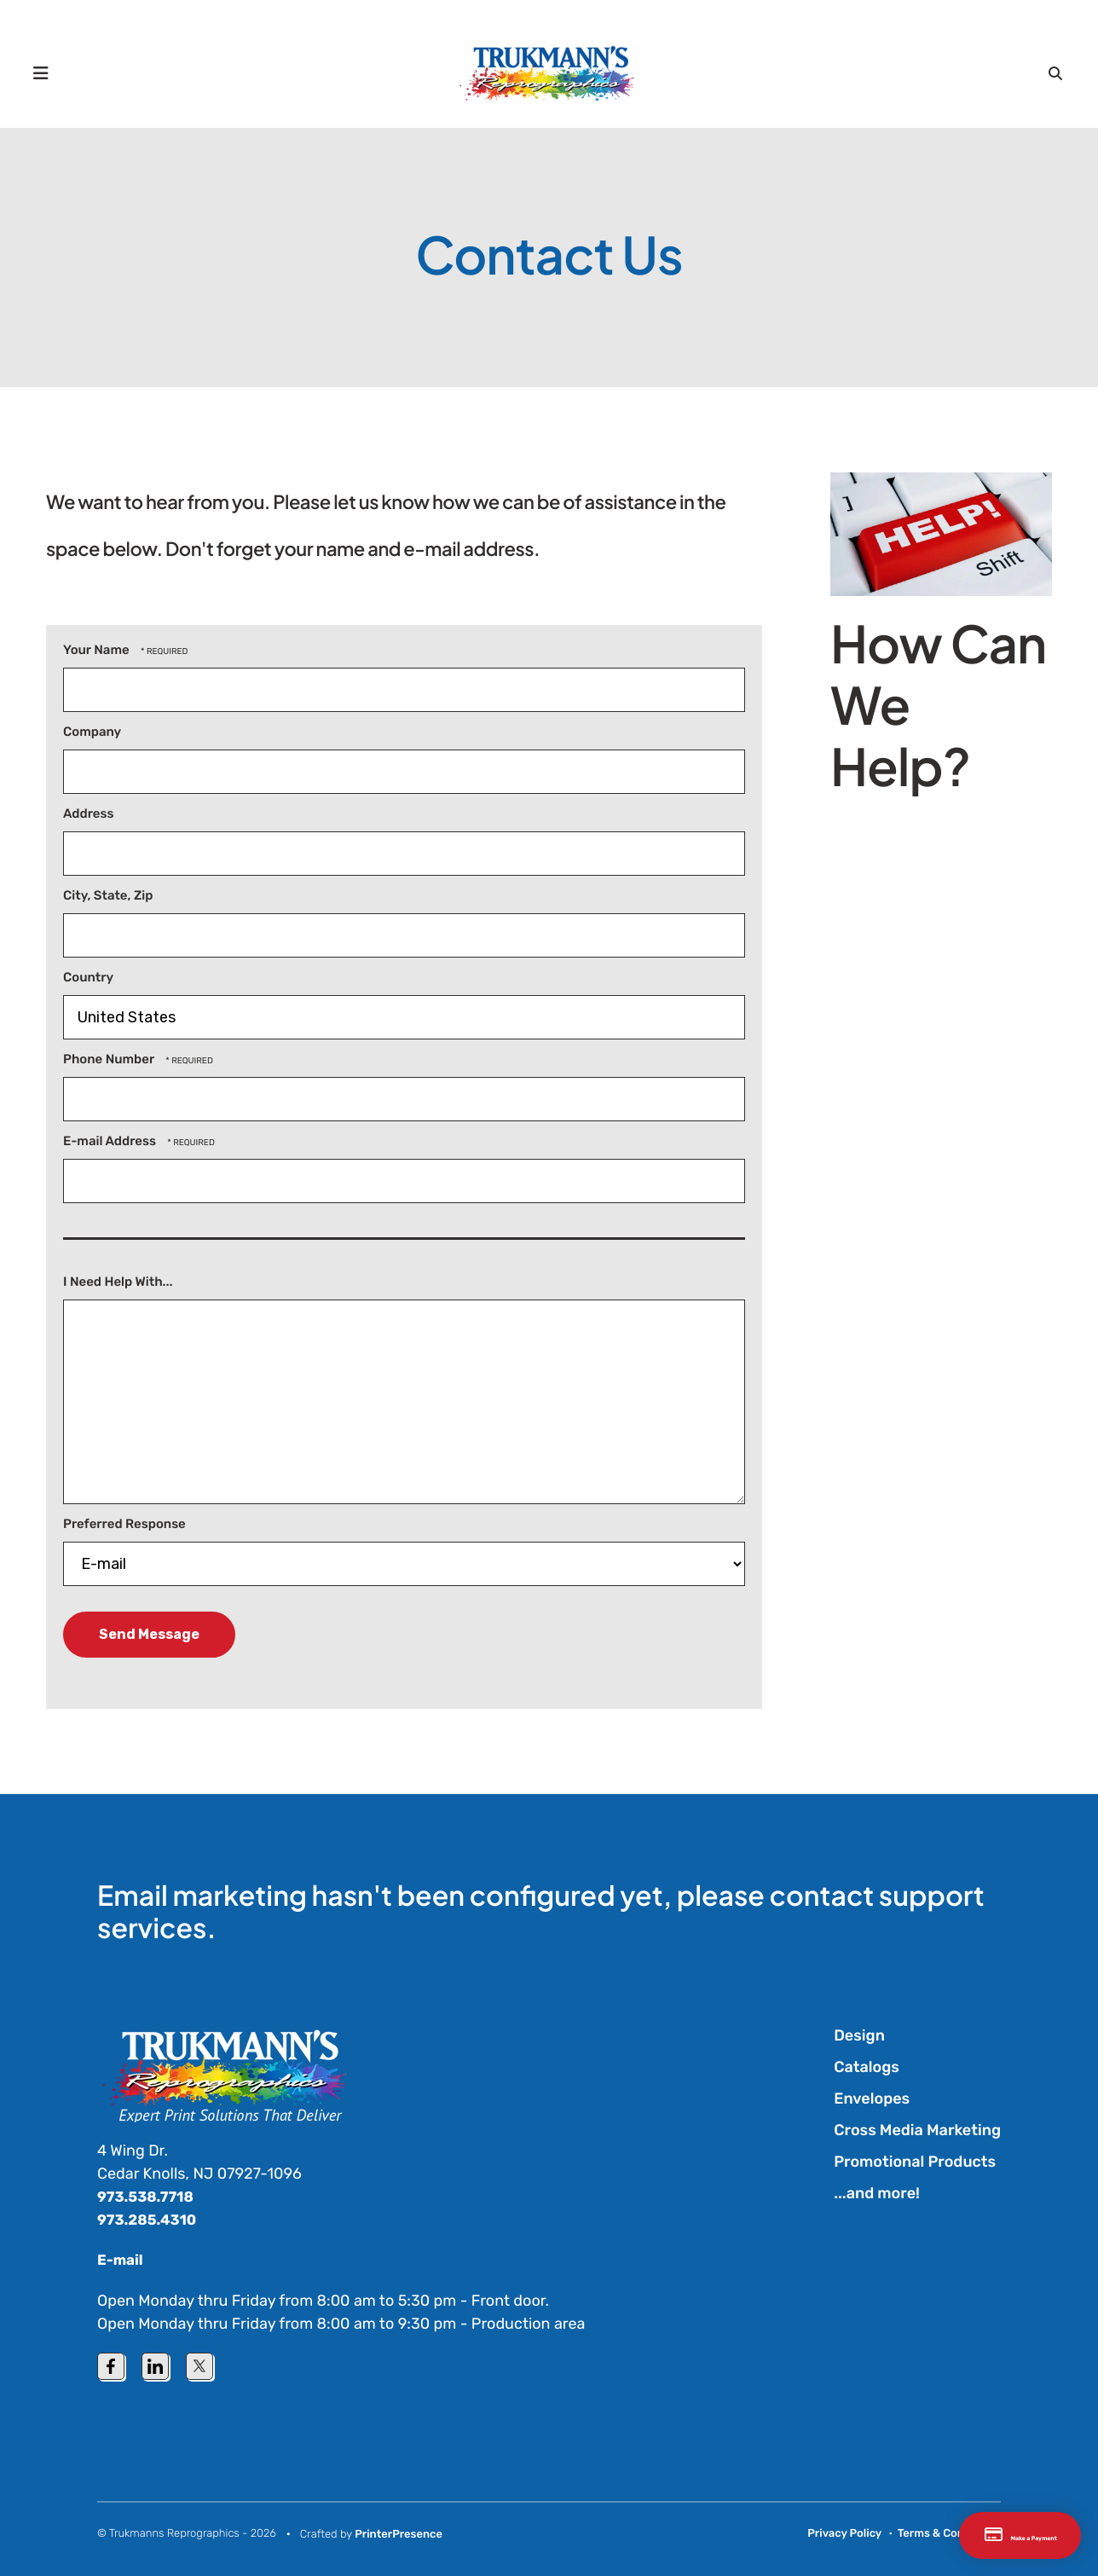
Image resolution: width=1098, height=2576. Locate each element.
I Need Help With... (118, 1281)
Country (88, 977)
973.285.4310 (150, 2219)
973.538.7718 (148, 2196)
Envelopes (872, 2098)
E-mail (121, 2259)
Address (88, 813)
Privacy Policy (844, 2533)
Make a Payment (977, 2535)
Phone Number (110, 1059)
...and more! (877, 2193)
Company (92, 731)
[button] (49, 72)
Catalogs (866, 2067)
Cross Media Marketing (917, 2130)
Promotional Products (915, 2161)
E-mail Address (111, 1141)
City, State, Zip (108, 895)
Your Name (97, 649)
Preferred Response (124, 1523)
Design (859, 2035)
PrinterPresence (398, 2533)
